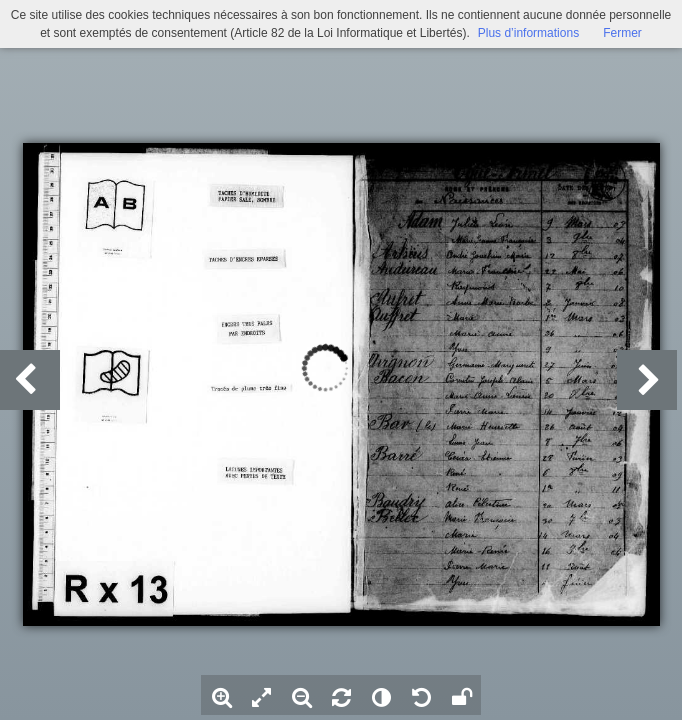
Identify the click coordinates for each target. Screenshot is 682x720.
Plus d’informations (528, 33)
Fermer (622, 33)
